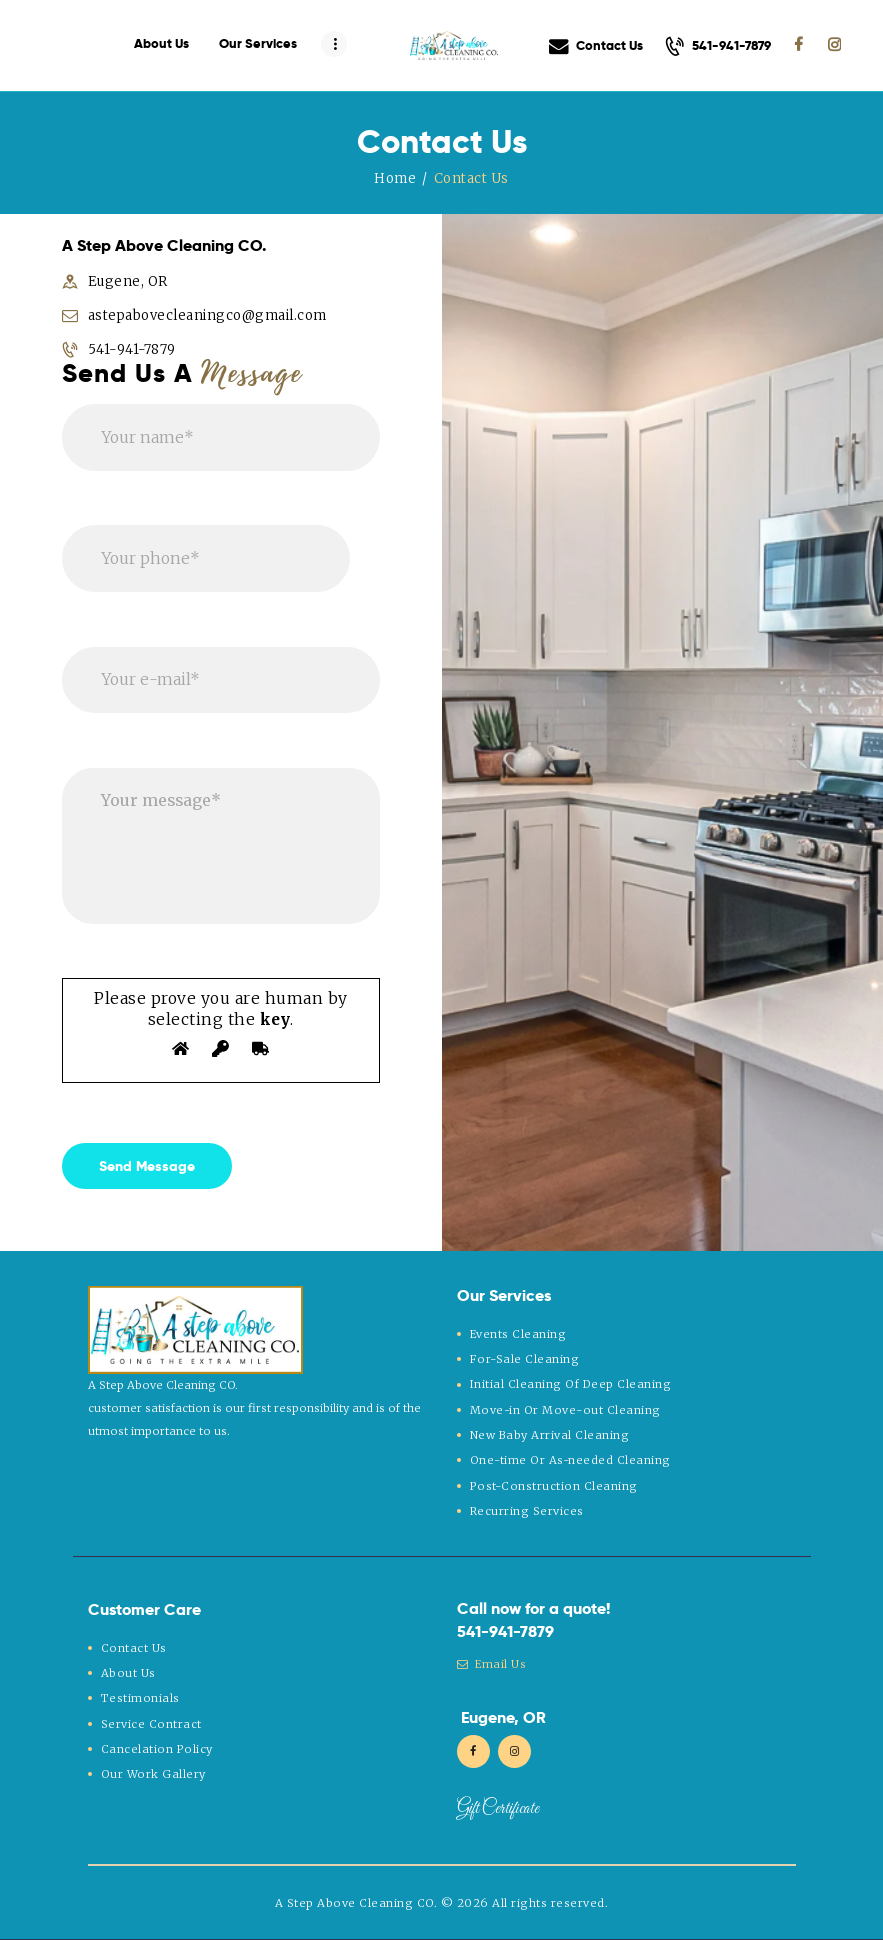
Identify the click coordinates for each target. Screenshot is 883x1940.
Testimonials (140, 1698)
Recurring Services (527, 1511)
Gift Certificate (498, 1809)
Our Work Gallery (153, 1774)
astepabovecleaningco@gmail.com (207, 315)
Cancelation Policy (157, 1749)
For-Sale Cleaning (525, 1359)
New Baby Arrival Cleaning (550, 1435)
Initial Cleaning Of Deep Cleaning (571, 1384)
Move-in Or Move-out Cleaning (565, 1410)
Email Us (492, 1664)
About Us (128, 1673)
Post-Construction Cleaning (554, 1486)
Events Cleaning (518, 1334)
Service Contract (151, 1724)
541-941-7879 (505, 1631)
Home (395, 178)
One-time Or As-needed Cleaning (570, 1460)
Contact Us (134, 1648)
